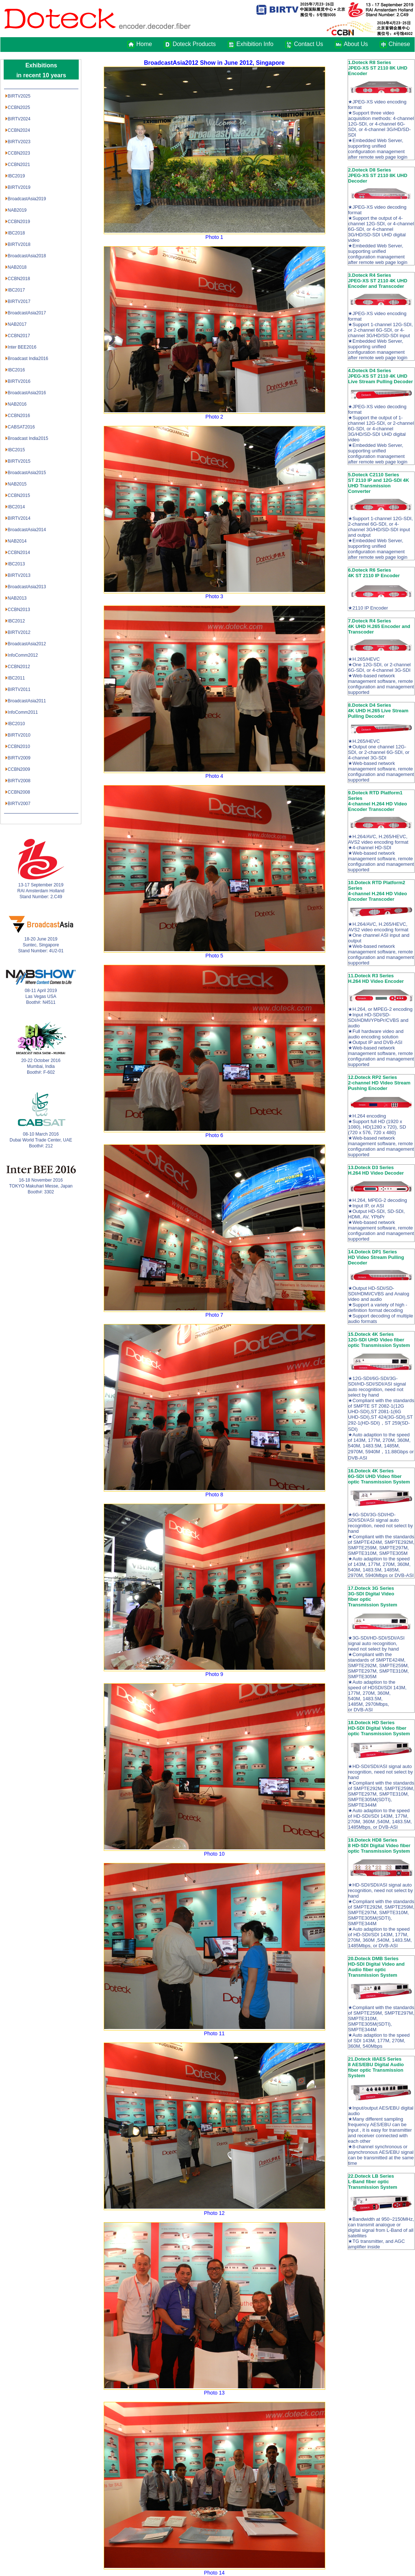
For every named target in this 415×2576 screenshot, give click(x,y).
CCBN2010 (19, 746)
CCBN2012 (19, 666)
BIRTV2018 (19, 244)
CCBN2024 (19, 130)
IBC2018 (16, 233)
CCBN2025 (19, 107)
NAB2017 (17, 324)
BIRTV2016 (19, 381)
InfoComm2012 (23, 655)
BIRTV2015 (19, 461)
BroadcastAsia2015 (27, 472)
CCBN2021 (19, 164)
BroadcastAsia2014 (27, 529)
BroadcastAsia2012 (27, 643)
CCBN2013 (19, 609)
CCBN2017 (19, 335)
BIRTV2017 (19, 301)
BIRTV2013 (19, 575)
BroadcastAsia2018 (27, 255)
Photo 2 (214, 417)
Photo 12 (214, 2213)
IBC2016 (16, 370)
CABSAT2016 (21, 427)
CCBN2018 (19, 278)
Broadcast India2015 (28, 438)
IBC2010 (16, 723)
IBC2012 (16, 621)
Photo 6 (214, 1135)
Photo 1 (214, 237)
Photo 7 (214, 1315)
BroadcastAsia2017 (27, 312)
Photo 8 (214, 1494)
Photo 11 (214, 2033)
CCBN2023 (19, 153)
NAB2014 (17, 541)
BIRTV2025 (19, 96)
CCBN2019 (19, 221)
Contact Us (308, 44)
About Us (356, 44)
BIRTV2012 (19, 632)
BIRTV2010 (19, 735)
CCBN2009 (19, 769)
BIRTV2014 (19, 518)
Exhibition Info (255, 44)
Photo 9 (214, 1674)
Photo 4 (214, 776)
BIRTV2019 (19, 187)
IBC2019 (16, 176)
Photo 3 (214, 596)
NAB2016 (17, 404)
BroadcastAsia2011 (27, 700)
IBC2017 (16, 290)
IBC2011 (16, 678)
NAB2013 (17, 598)
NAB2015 (17, 484)
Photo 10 (214, 1854)
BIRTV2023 (19, 141)
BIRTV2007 (19, 803)
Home (144, 44)
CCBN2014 (19, 552)
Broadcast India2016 (28, 358)
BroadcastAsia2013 (27, 586)
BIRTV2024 (19, 118)
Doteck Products (194, 44)
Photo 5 (214, 956)
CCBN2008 (19, 792)
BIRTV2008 (19, 780)
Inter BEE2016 (22, 347)
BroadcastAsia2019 (27, 198)
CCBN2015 (19, 495)
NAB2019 (17, 210)
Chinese (397, 44)
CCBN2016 (19, 415)
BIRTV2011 (19, 689)
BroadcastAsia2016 (27, 392)
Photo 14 (214, 2573)
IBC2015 (16, 449)
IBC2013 (16, 564)
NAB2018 (17, 267)
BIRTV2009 (19, 758)
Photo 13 (214, 2393)
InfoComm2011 (23, 712)
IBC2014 (16, 506)
